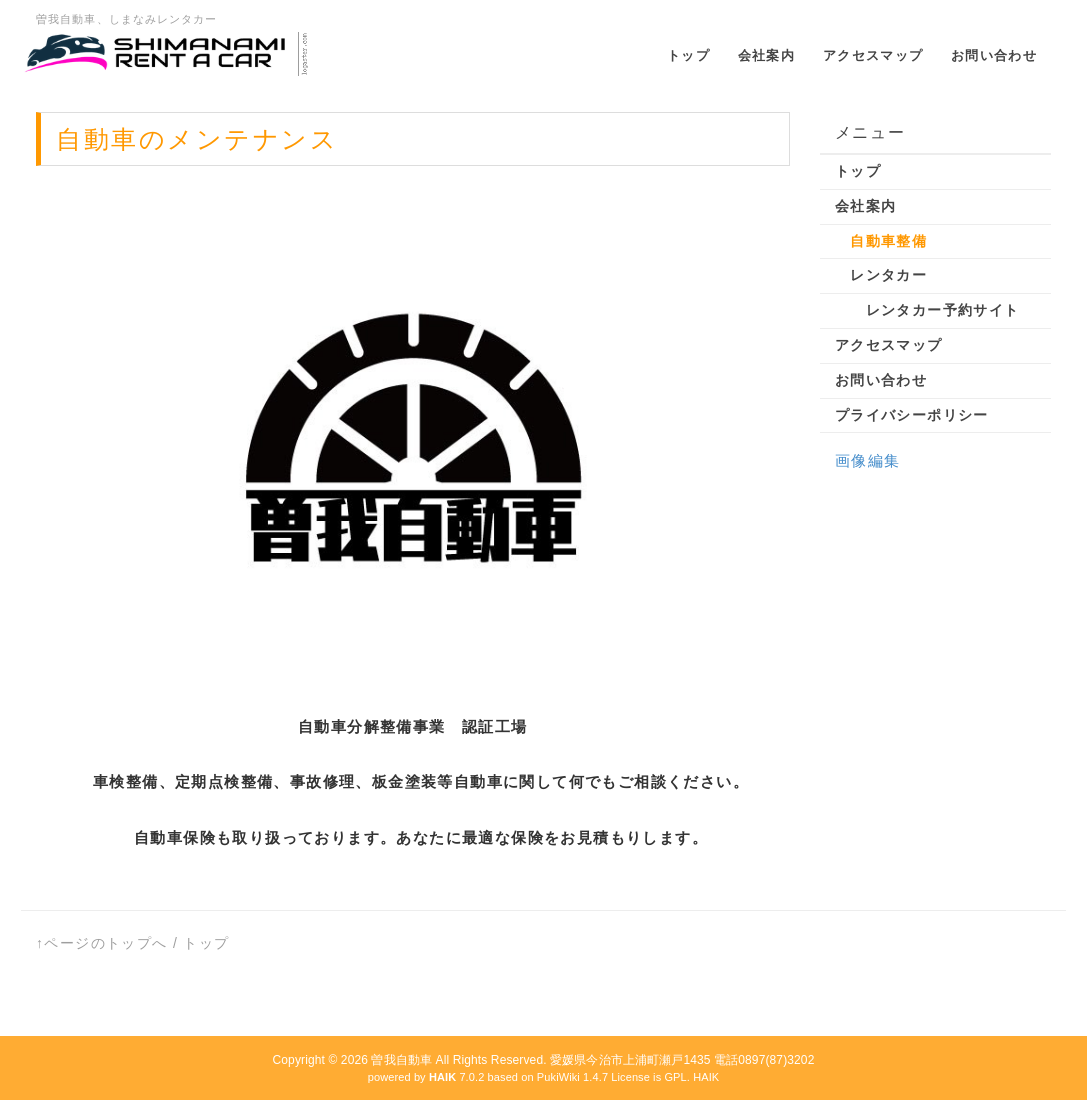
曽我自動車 (401, 1060)
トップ (206, 943)
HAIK (706, 1077)
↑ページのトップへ (102, 943)
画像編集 (868, 460)
